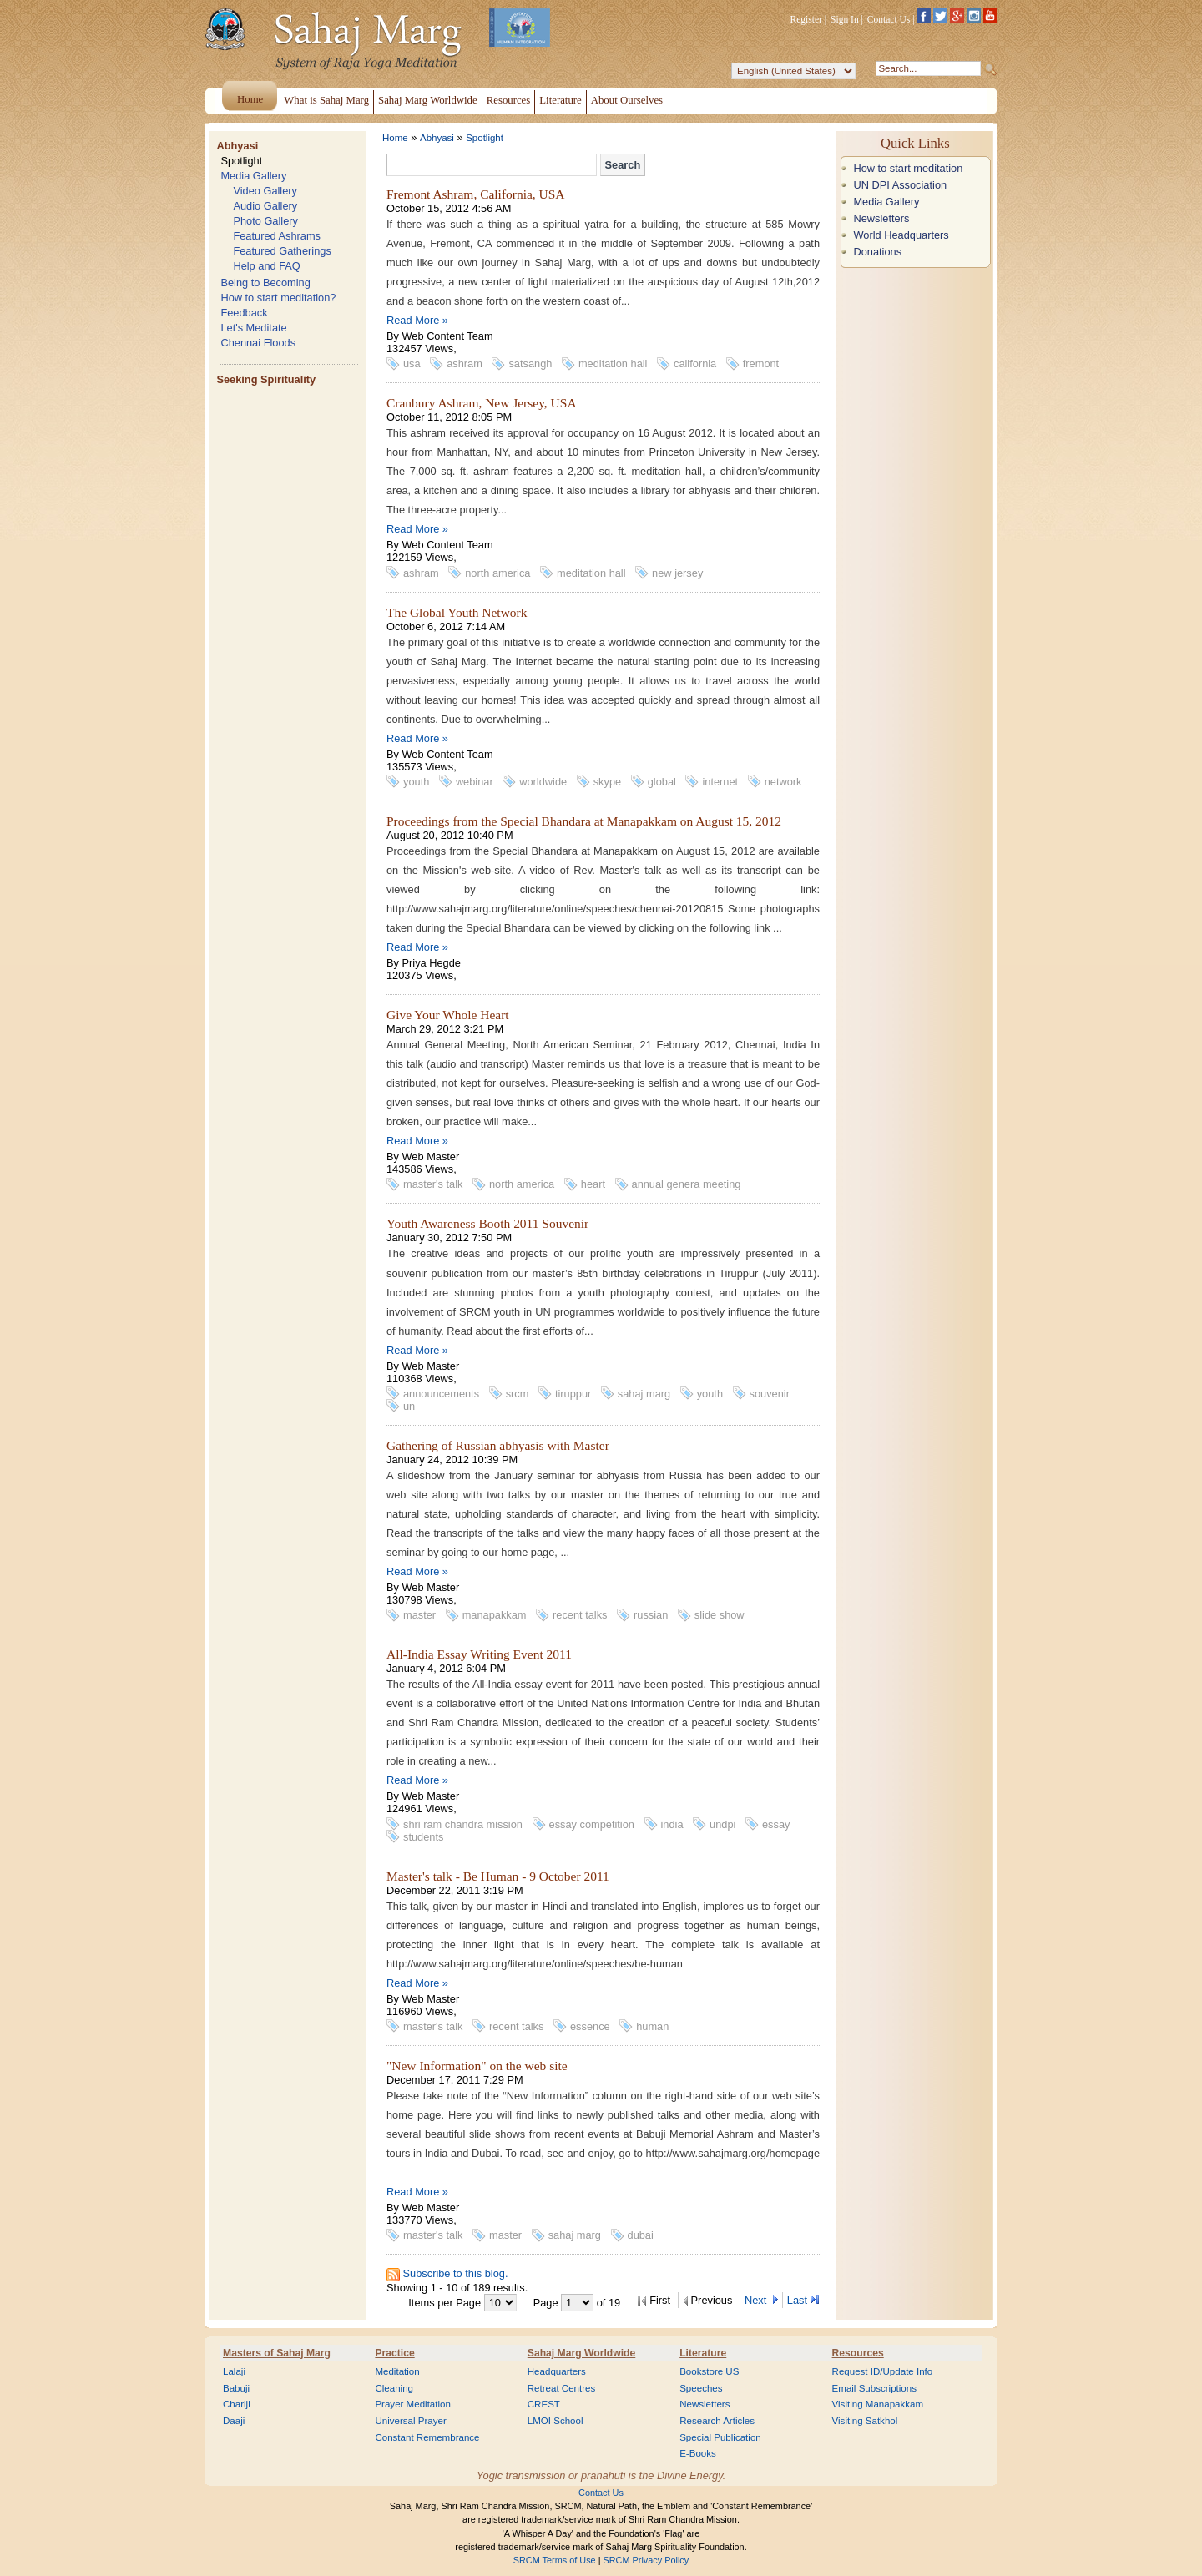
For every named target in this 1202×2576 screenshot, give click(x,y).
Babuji (236, 2388)
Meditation (397, 2371)
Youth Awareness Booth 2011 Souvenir (487, 1223)
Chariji (236, 2404)
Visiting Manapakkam (878, 2404)
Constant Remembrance (427, 2437)
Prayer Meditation (413, 2404)
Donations (877, 251)
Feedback (243, 312)
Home (395, 138)
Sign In (845, 19)
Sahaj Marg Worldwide (581, 2353)
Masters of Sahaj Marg (277, 2353)
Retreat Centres (562, 2388)
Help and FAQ (266, 266)
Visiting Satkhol (865, 2421)
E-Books (697, 2453)
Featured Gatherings (282, 251)
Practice (394, 2353)
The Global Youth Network (456, 612)
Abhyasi (237, 145)
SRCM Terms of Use (554, 2560)
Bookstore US (709, 2371)
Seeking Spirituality (266, 379)
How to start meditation (907, 168)
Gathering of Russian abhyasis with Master (497, 1445)
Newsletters (881, 218)
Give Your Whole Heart (447, 1015)
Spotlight (241, 160)
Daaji (234, 2421)
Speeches (700, 2388)
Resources (858, 2353)
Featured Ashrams (277, 236)
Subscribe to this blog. (455, 2273)
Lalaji (234, 2371)
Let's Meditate (253, 327)
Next (757, 2300)
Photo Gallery (265, 221)
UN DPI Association (900, 185)
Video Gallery (265, 190)
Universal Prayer (410, 2421)
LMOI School (555, 2421)
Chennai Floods (257, 342)
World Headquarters (900, 235)
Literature (702, 2353)
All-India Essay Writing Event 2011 (479, 1654)
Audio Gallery (265, 206)
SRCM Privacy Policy (646, 2560)
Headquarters (557, 2371)
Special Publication (720, 2437)
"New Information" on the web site (477, 2065)
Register (806, 19)
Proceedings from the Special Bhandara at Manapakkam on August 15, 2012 (583, 821)
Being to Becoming (265, 282)
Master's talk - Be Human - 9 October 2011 (497, 1876)
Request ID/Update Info (882, 2371)
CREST (544, 2404)
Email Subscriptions (874, 2388)
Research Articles (717, 2421)
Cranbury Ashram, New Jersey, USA (481, 403)
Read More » (417, 320)
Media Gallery (253, 175)
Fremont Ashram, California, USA (475, 194)
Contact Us (889, 19)
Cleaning (394, 2388)
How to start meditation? (278, 297)
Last (797, 2300)
